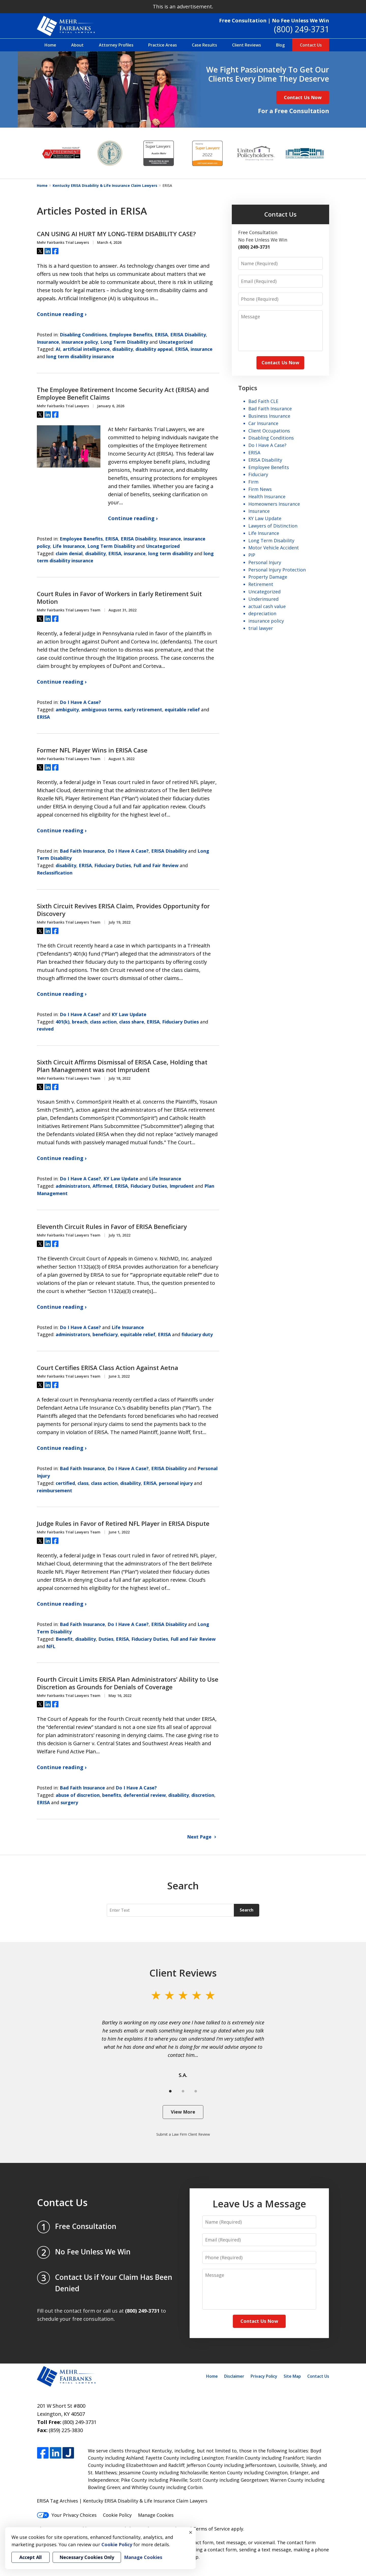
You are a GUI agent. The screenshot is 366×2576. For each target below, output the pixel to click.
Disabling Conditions (83, 335)
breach (79, 1022)
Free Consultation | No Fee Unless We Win (274, 20)
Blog (280, 45)
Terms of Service (211, 2529)
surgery (69, 1802)
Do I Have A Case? (80, 702)
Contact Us (311, 45)
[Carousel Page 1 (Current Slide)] (170, 2091)
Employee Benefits (130, 335)
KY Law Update (129, 1014)
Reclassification (54, 873)
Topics (247, 388)
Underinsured (263, 599)
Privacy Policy (264, 2376)
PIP (251, 555)
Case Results (204, 45)
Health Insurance (266, 496)
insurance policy (80, 342)
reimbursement (54, 1490)
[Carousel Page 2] (183, 2091)
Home (50, 45)
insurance (201, 349)
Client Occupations (269, 431)
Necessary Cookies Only (86, 2557)
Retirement (260, 584)
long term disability (170, 553)
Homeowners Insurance (274, 504)
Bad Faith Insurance (82, 851)
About (77, 45)
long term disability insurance (80, 356)
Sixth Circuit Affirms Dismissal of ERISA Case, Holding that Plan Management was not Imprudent (122, 1066)
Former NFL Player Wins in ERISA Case (92, 750)
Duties (105, 1639)
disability (122, 349)
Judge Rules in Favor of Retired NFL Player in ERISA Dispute (123, 1523)
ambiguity (67, 709)
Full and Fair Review (155, 865)
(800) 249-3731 (301, 29)
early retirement (143, 709)
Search (246, 1910)
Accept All (30, 2557)
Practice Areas (162, 45)
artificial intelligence (86, 349)
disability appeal (154, 349)
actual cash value (267, 606)
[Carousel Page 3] (195, 2091)
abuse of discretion (78, 1795)
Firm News (260, 489)
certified (65, 1483)
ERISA (161, 335)
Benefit (64, 1639)
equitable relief (182, 709)
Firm (253, 482)
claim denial (69, 553)
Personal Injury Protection (277, 570)
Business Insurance (269, 416)
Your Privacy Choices (67, 2515)
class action (103, 1022)
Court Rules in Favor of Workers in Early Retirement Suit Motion (119, 597)
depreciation (262, 613)
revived (45, 1029)
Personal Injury (264, 562)
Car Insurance (263, 423)
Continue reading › (61, 314)
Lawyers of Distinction (272, 526)
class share (131, 1022)
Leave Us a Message (259, 2203)
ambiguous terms (101, 709)
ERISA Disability (188, 335)
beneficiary (105, 1334)
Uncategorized (176, 342)
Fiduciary (258, 474)
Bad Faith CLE (263, 401)
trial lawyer (260, 628)
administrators (73, 1186)
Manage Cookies (156, 2515)
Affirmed (102, 1186)
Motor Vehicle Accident (273, 548)
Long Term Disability (124, 342)
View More (183, 2112)
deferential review (145, 1795)
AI (58, 349)
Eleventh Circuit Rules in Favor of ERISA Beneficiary (112, 1226)
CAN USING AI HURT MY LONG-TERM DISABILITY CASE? (116, 234)
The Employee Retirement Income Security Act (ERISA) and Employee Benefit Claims (123, 393)
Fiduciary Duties (112, 865)
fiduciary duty (197, 1334)
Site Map (292, 2376)
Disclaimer (234, 2376)
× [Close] (190, 2532)
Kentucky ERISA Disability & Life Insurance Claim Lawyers (105, 185)
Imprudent (182, 1186)
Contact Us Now (303, 97)
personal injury (176, 1483)
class (83, 1483)
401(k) (62, 1022)
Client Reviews (246, 45)
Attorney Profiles (116, 45)
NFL (50, 1646)
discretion (202, 1795)
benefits (111, 1795)
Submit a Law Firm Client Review (183, 2134)
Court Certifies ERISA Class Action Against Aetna (107, 1368)
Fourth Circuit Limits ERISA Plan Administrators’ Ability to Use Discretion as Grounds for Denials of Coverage (127, 1683)
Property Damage (267, 577)
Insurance (48, 342)
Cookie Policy (117, 2515)
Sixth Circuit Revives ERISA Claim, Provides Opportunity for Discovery (123, 909)
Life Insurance (69, 546)
